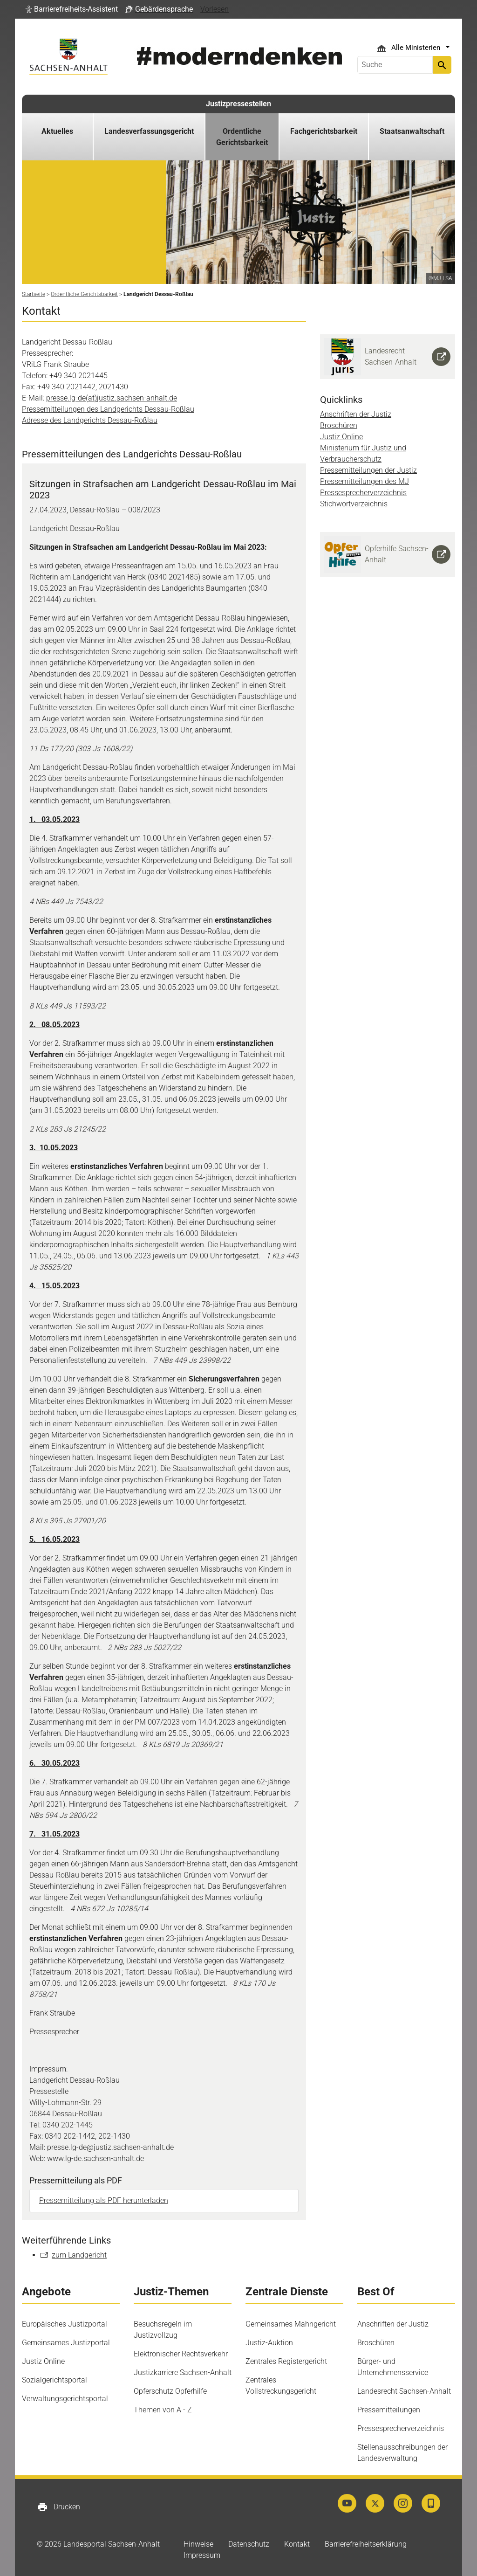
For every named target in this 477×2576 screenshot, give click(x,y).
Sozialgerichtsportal (54, 2380)
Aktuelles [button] (57, 131)
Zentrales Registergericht (286, 2361)
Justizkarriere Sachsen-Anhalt (183, 2372)
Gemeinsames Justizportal (66, 2342)
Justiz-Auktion (269, 2342)
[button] (72, 9)
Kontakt (297, 2544)
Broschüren (338, 425)
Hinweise (198, 2544)
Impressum (202, 2555)
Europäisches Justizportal (64, 2324)
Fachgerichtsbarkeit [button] (323, 131)
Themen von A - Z (163, 2409)
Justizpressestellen (238, 103)
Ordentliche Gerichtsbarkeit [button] (242, 137)
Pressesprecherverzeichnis (363, 492)
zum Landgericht (79, 2255)
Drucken (58, 2507)
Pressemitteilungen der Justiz (368, 470)
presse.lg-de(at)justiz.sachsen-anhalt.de (111, 398)
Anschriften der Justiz (355, 414)
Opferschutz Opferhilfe (170, 2391)
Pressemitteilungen (388, 2409)
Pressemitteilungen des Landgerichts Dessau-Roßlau (108, 409)
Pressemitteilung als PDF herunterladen (103, 2200)
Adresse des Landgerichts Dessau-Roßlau (89, 420)
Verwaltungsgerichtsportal (65, 2398)
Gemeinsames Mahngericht (290, 2324)
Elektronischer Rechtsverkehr (181, 2353)
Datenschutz (248, 2544)
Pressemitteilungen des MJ (364, 481)
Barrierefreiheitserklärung (366, 2544)
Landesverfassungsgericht (149, 131)
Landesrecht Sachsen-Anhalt (404, 2391)
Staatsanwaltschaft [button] (412, 131)
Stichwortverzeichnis (354, 503)
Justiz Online (341, 436)
